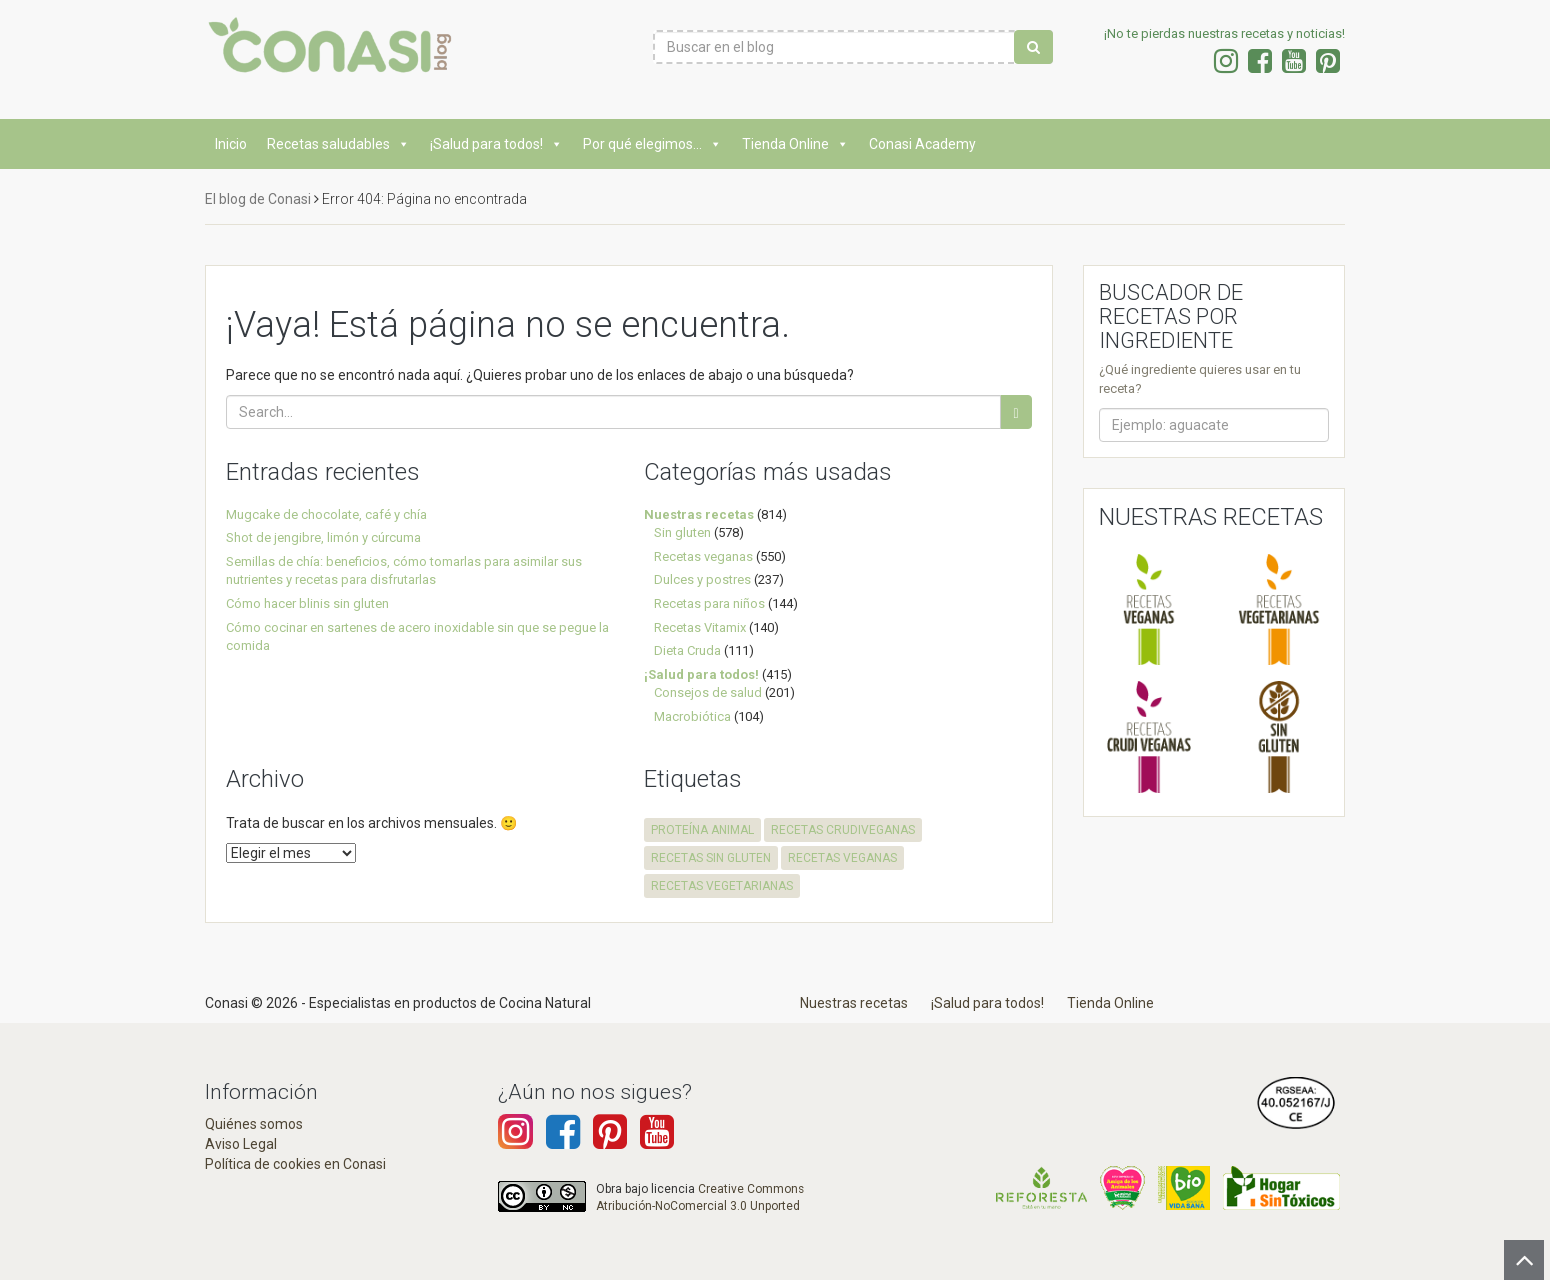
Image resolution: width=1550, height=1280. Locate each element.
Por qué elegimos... (652, 144)
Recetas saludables (338, 144)
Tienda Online (795, 144)
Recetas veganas (703, 556)
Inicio (231, 144)
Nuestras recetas (699, 514)
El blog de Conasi (258, 199)
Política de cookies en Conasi (295, 1164)
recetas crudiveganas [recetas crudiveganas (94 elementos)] (843, 830)
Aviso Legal (241, 1144)
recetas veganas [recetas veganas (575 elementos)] (842, 858)
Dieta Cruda (687, 650)
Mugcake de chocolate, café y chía (326, 514)
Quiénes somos (254, 1124)
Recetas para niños (709, 603)
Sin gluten (682, 532)
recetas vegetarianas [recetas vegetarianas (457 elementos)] (722, 886)
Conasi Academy (922, 144)
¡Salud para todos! (496, 144)
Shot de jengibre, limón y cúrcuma (323, 537)
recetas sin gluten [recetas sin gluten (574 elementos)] (711, 858)
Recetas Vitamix (700, 627)
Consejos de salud (708, 692)
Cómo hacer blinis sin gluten (307, 603)
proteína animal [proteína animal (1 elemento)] (702, 830)
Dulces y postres (702, 579)
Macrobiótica (692, 716)
